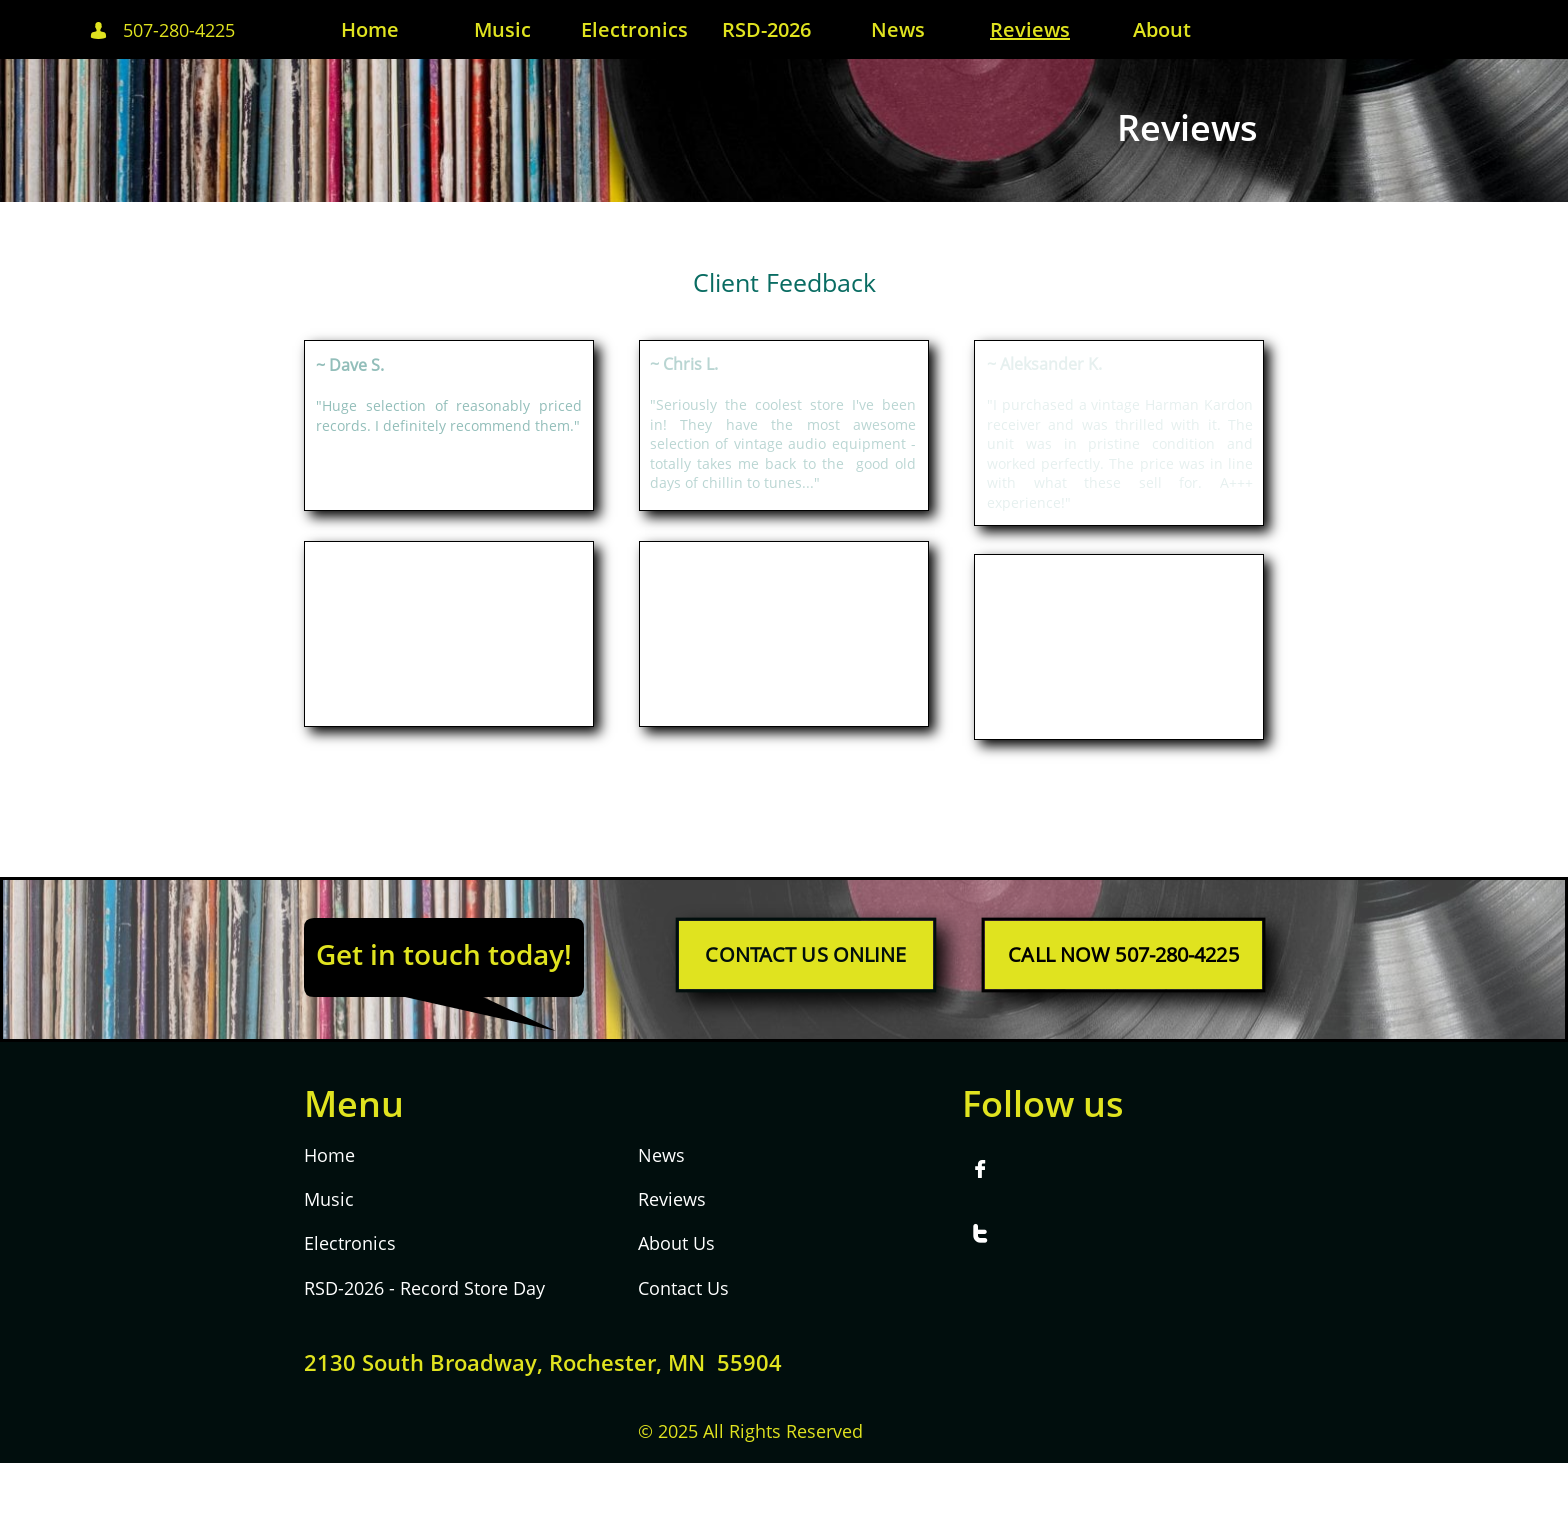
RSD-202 (339, 1288)
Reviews (672, 1199)
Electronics (350, 1243)
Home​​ (329, 1155)
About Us (676, 1243)
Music (329, 1199)
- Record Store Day (464, 1288)
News (661, 1155)
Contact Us (683, 1288)
